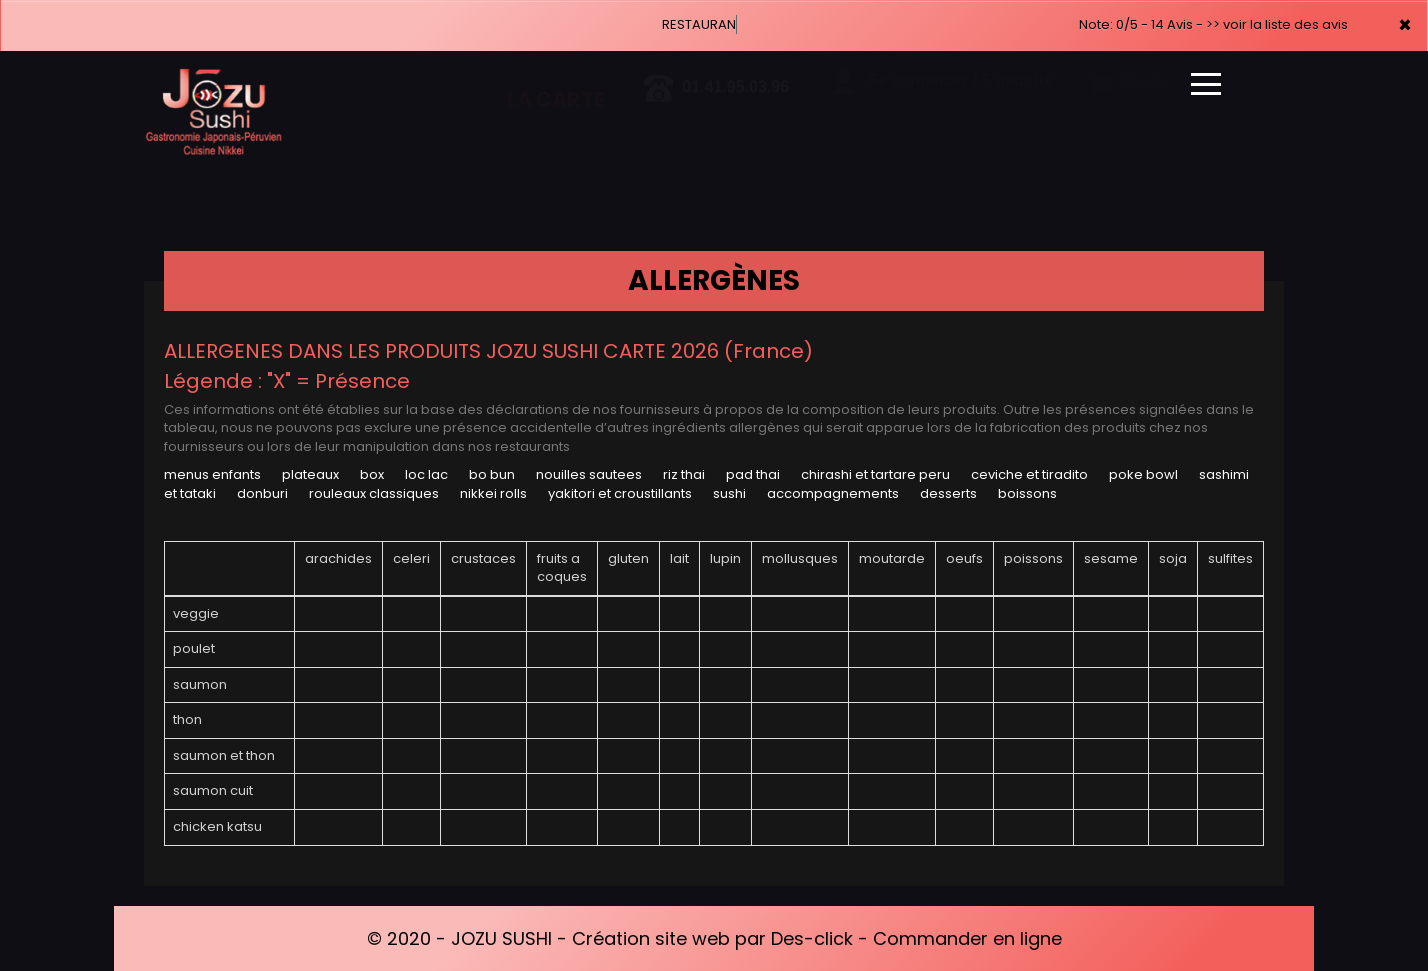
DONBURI (262, 493)
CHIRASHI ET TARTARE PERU (875, 474)
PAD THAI (753, 474)
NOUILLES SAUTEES (589, 474)
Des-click (812, 938)
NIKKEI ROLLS (493, 493)
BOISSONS (1027, 493)
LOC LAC (426, 474)
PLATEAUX (310, 474)
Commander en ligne (967, 938)
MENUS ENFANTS (212, 474)
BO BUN (492, 474)
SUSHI (729, 493)
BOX (372, 474)
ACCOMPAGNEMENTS (833, 493)
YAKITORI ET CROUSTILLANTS (620, 493)
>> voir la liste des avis (1277, 24)
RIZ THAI (684, 474)
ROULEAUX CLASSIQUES (374, 493)
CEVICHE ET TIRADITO (1029, 474)
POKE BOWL (1143, 474)
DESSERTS (948, 493)
